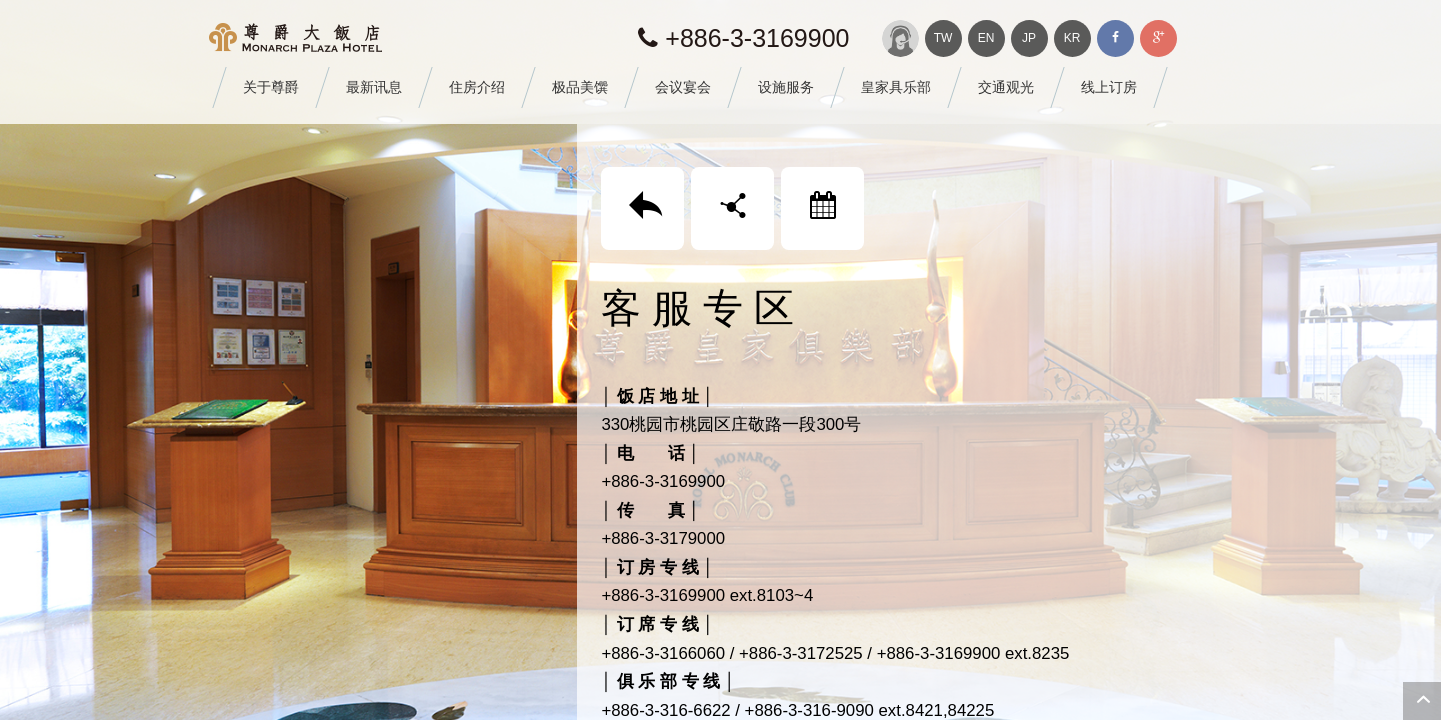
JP (1029, 38)
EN (986, 38)
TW (943, 38)
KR (1072, 38)
